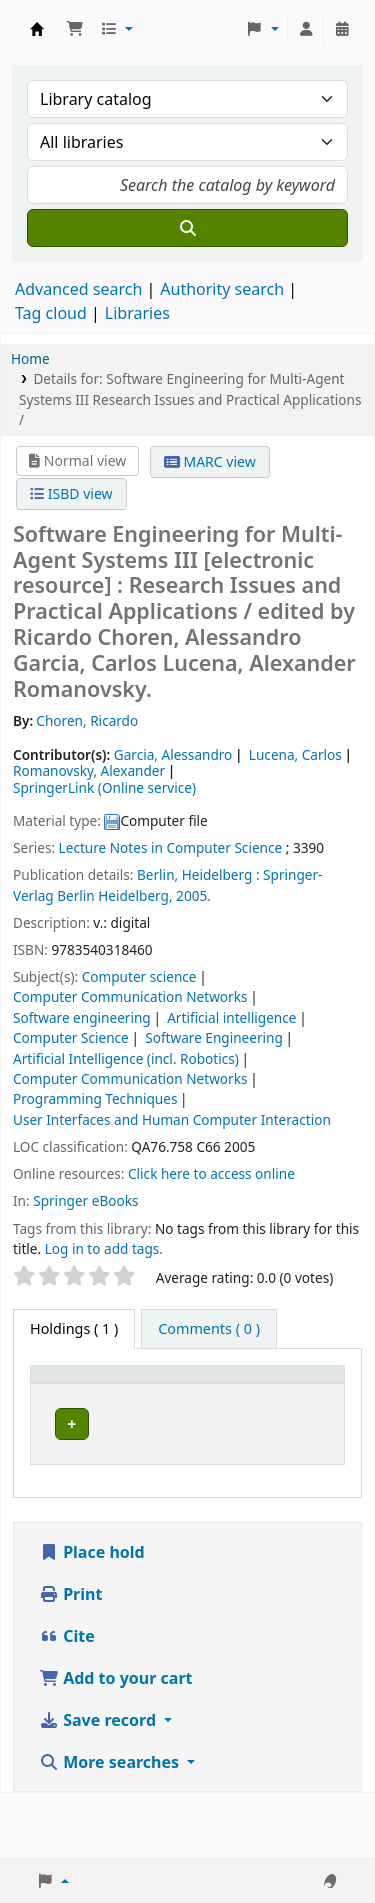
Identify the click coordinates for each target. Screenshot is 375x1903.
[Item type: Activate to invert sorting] (87, 1395)
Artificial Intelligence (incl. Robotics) (126, 1058)
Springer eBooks (85, 1200)
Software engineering (82, 1017)
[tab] (209, 1329)
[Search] (187, 228)
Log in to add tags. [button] (104, 1248)
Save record (99, 1785)
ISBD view (71, 493)
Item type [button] (74, 1405)
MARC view (210, 461)
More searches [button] (111, 1827)
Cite (67, 1701)
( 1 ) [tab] (74, 1328)
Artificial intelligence (231, 1017)
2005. (193, 895)
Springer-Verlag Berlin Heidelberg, (167, 884)
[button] (75, 29)
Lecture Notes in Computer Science (171, 847)
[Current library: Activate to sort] (202, 1395)
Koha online (37, 29)
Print (70, 1659)
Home (30, 358)
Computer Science (71, 1037)
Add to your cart (116, 1743)
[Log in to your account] (306, 29)
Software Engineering (214, 1037)
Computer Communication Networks (130, 996)
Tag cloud (51, 313)
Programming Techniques (95, 1098)
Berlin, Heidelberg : (198, 874)
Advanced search (78, 289)
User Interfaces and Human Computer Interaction (172, 1119)
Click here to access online (211, 1173)
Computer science (139, 976)
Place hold (92, 1617)
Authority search (222, 289)
